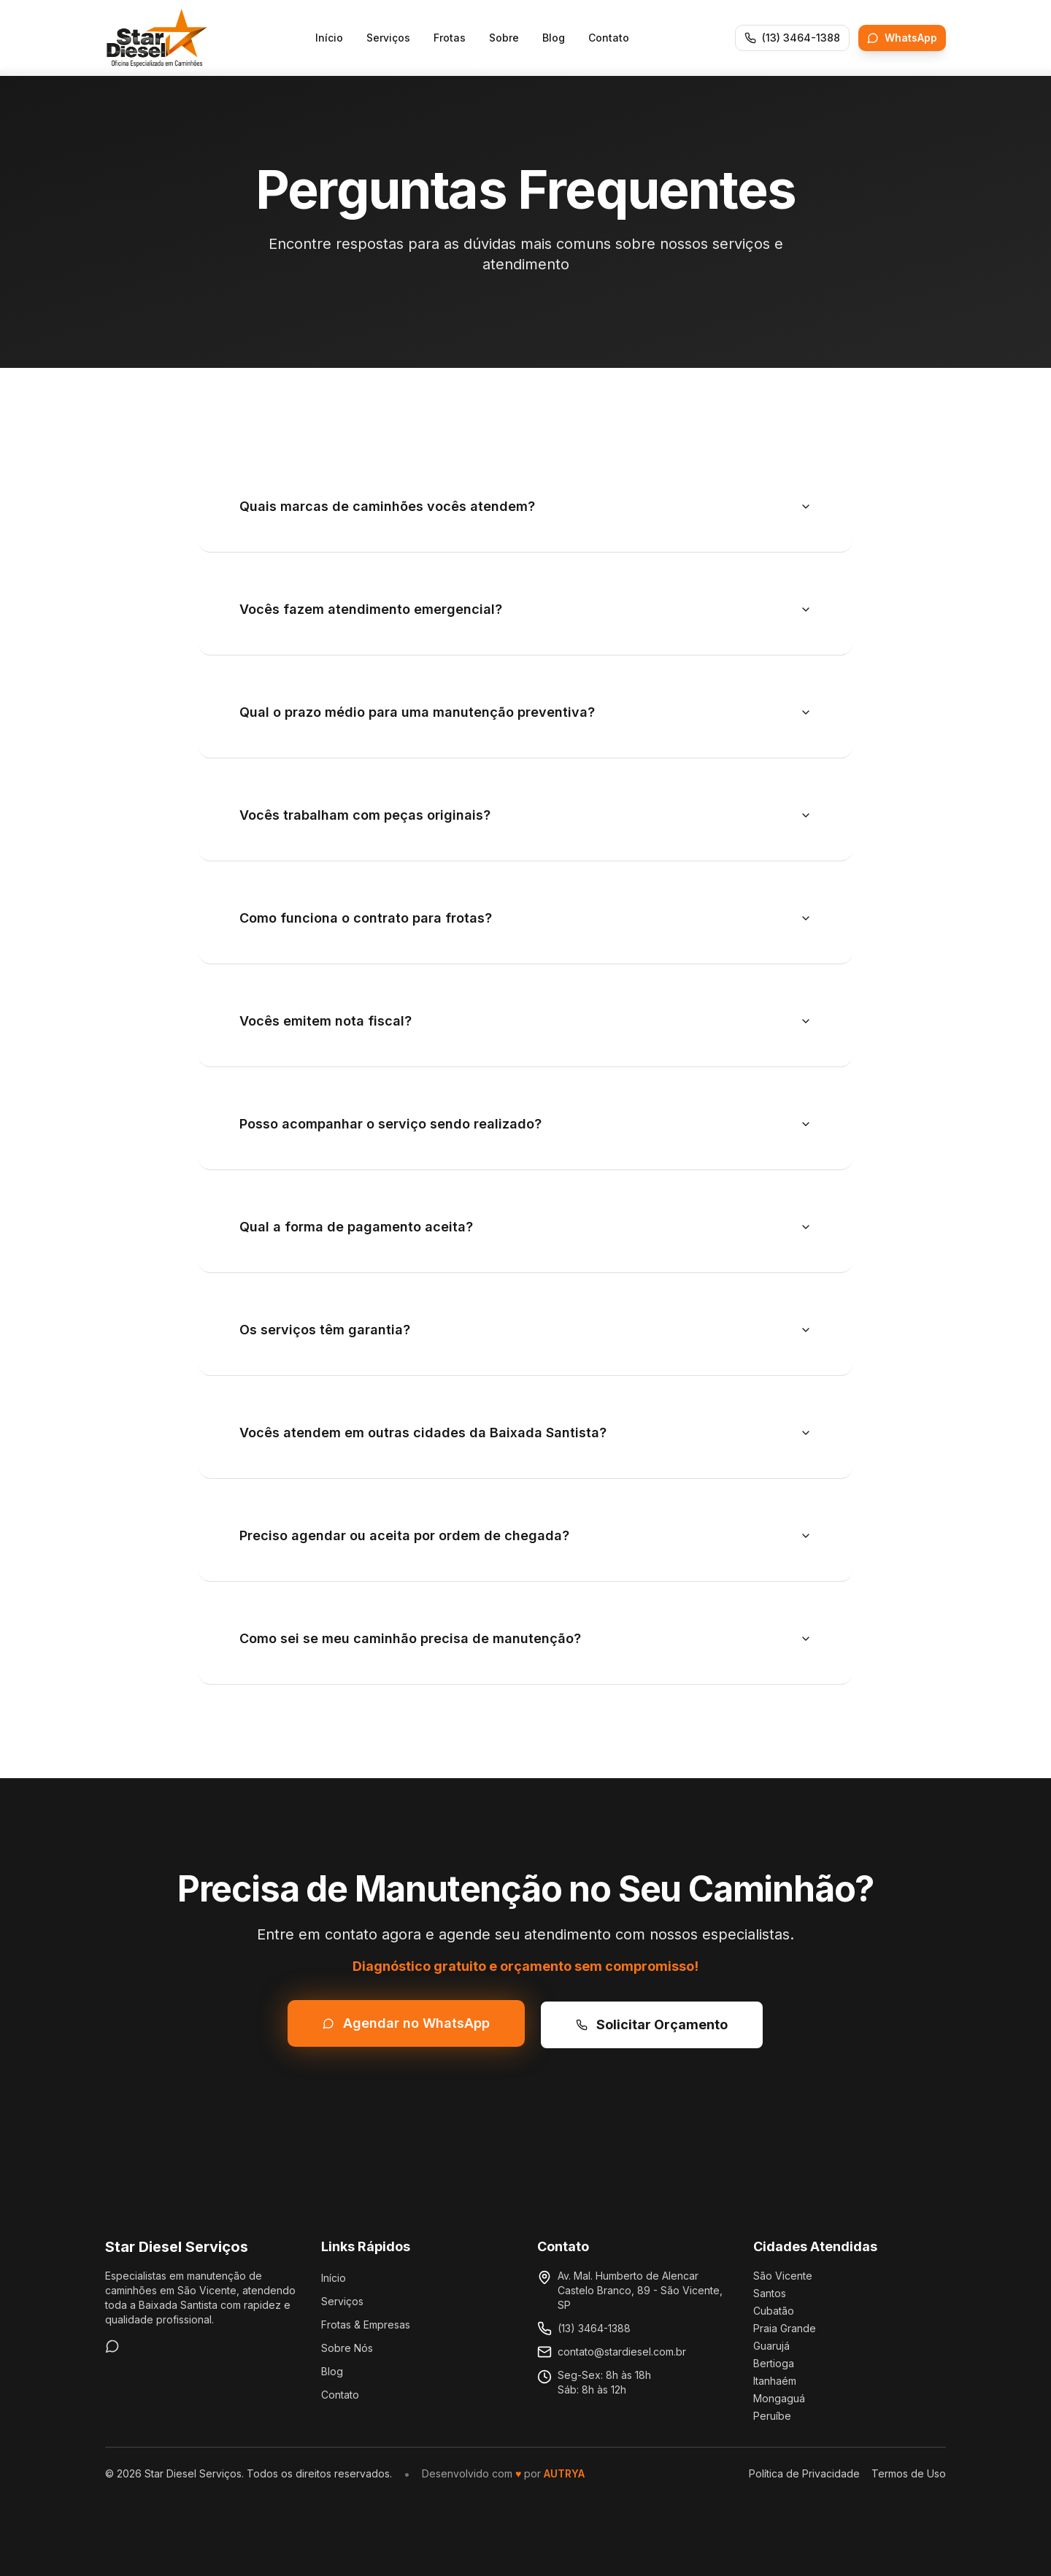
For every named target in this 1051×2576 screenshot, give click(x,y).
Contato (608, 37)
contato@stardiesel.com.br (622, 2351)
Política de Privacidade (804, 2473)
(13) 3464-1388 (594, 2328)
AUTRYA (564, 2473)
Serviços (388, 37)
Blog (553, 37)
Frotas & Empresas (365, 2324)
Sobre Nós (347, 2348)
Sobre (504, 37)
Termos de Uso (908, 2473)
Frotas (450, 37)
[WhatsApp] (112, 2346)
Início (329, 37)
